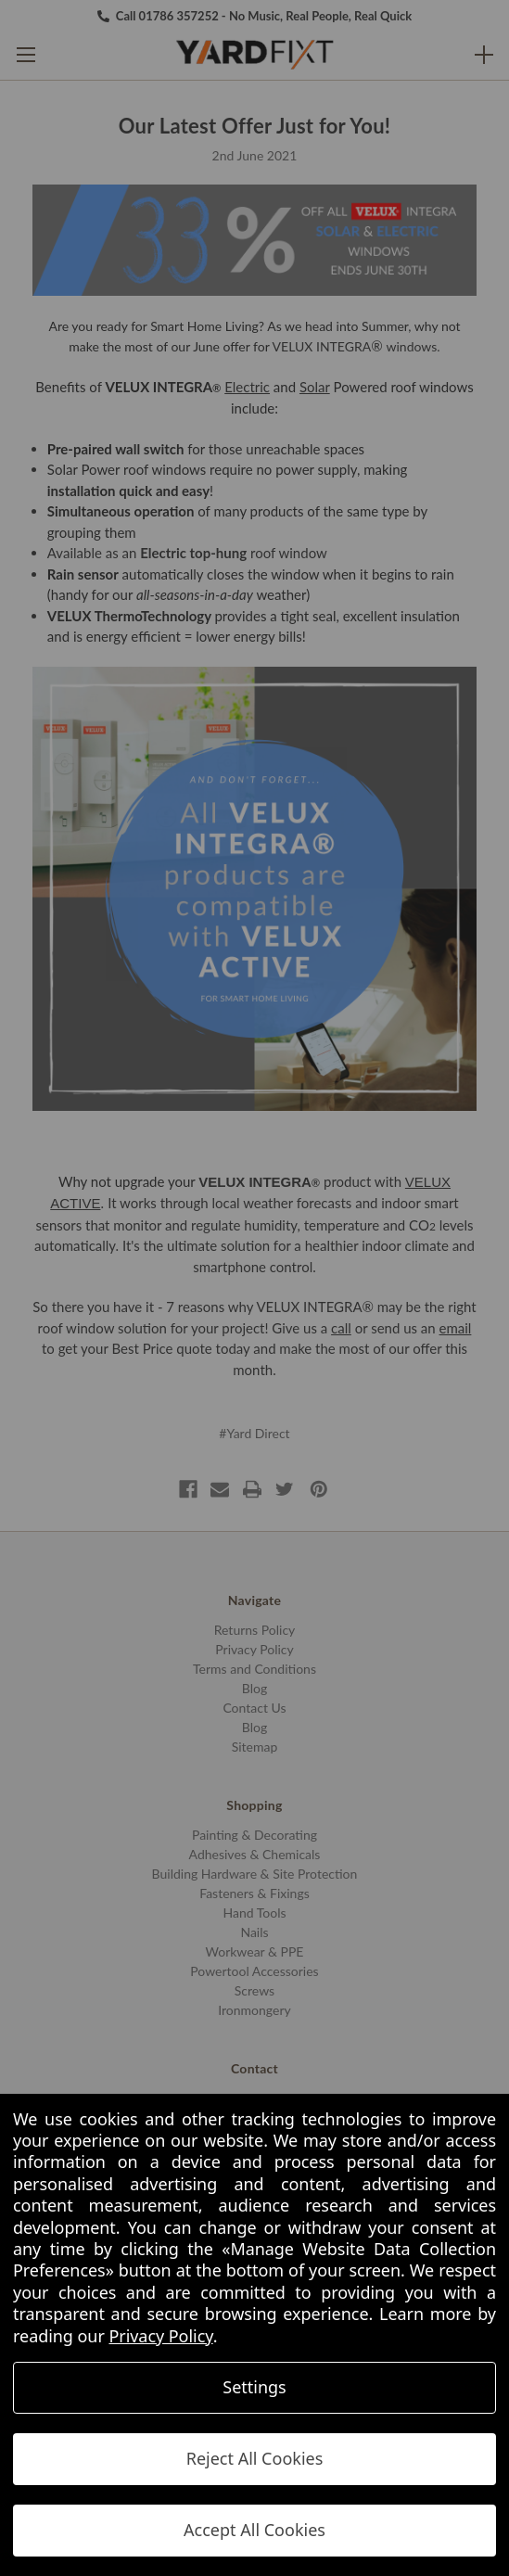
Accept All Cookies (254, 2530)
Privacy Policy (160, 2336)
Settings (254, 2387)
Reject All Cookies (255, 2458)
